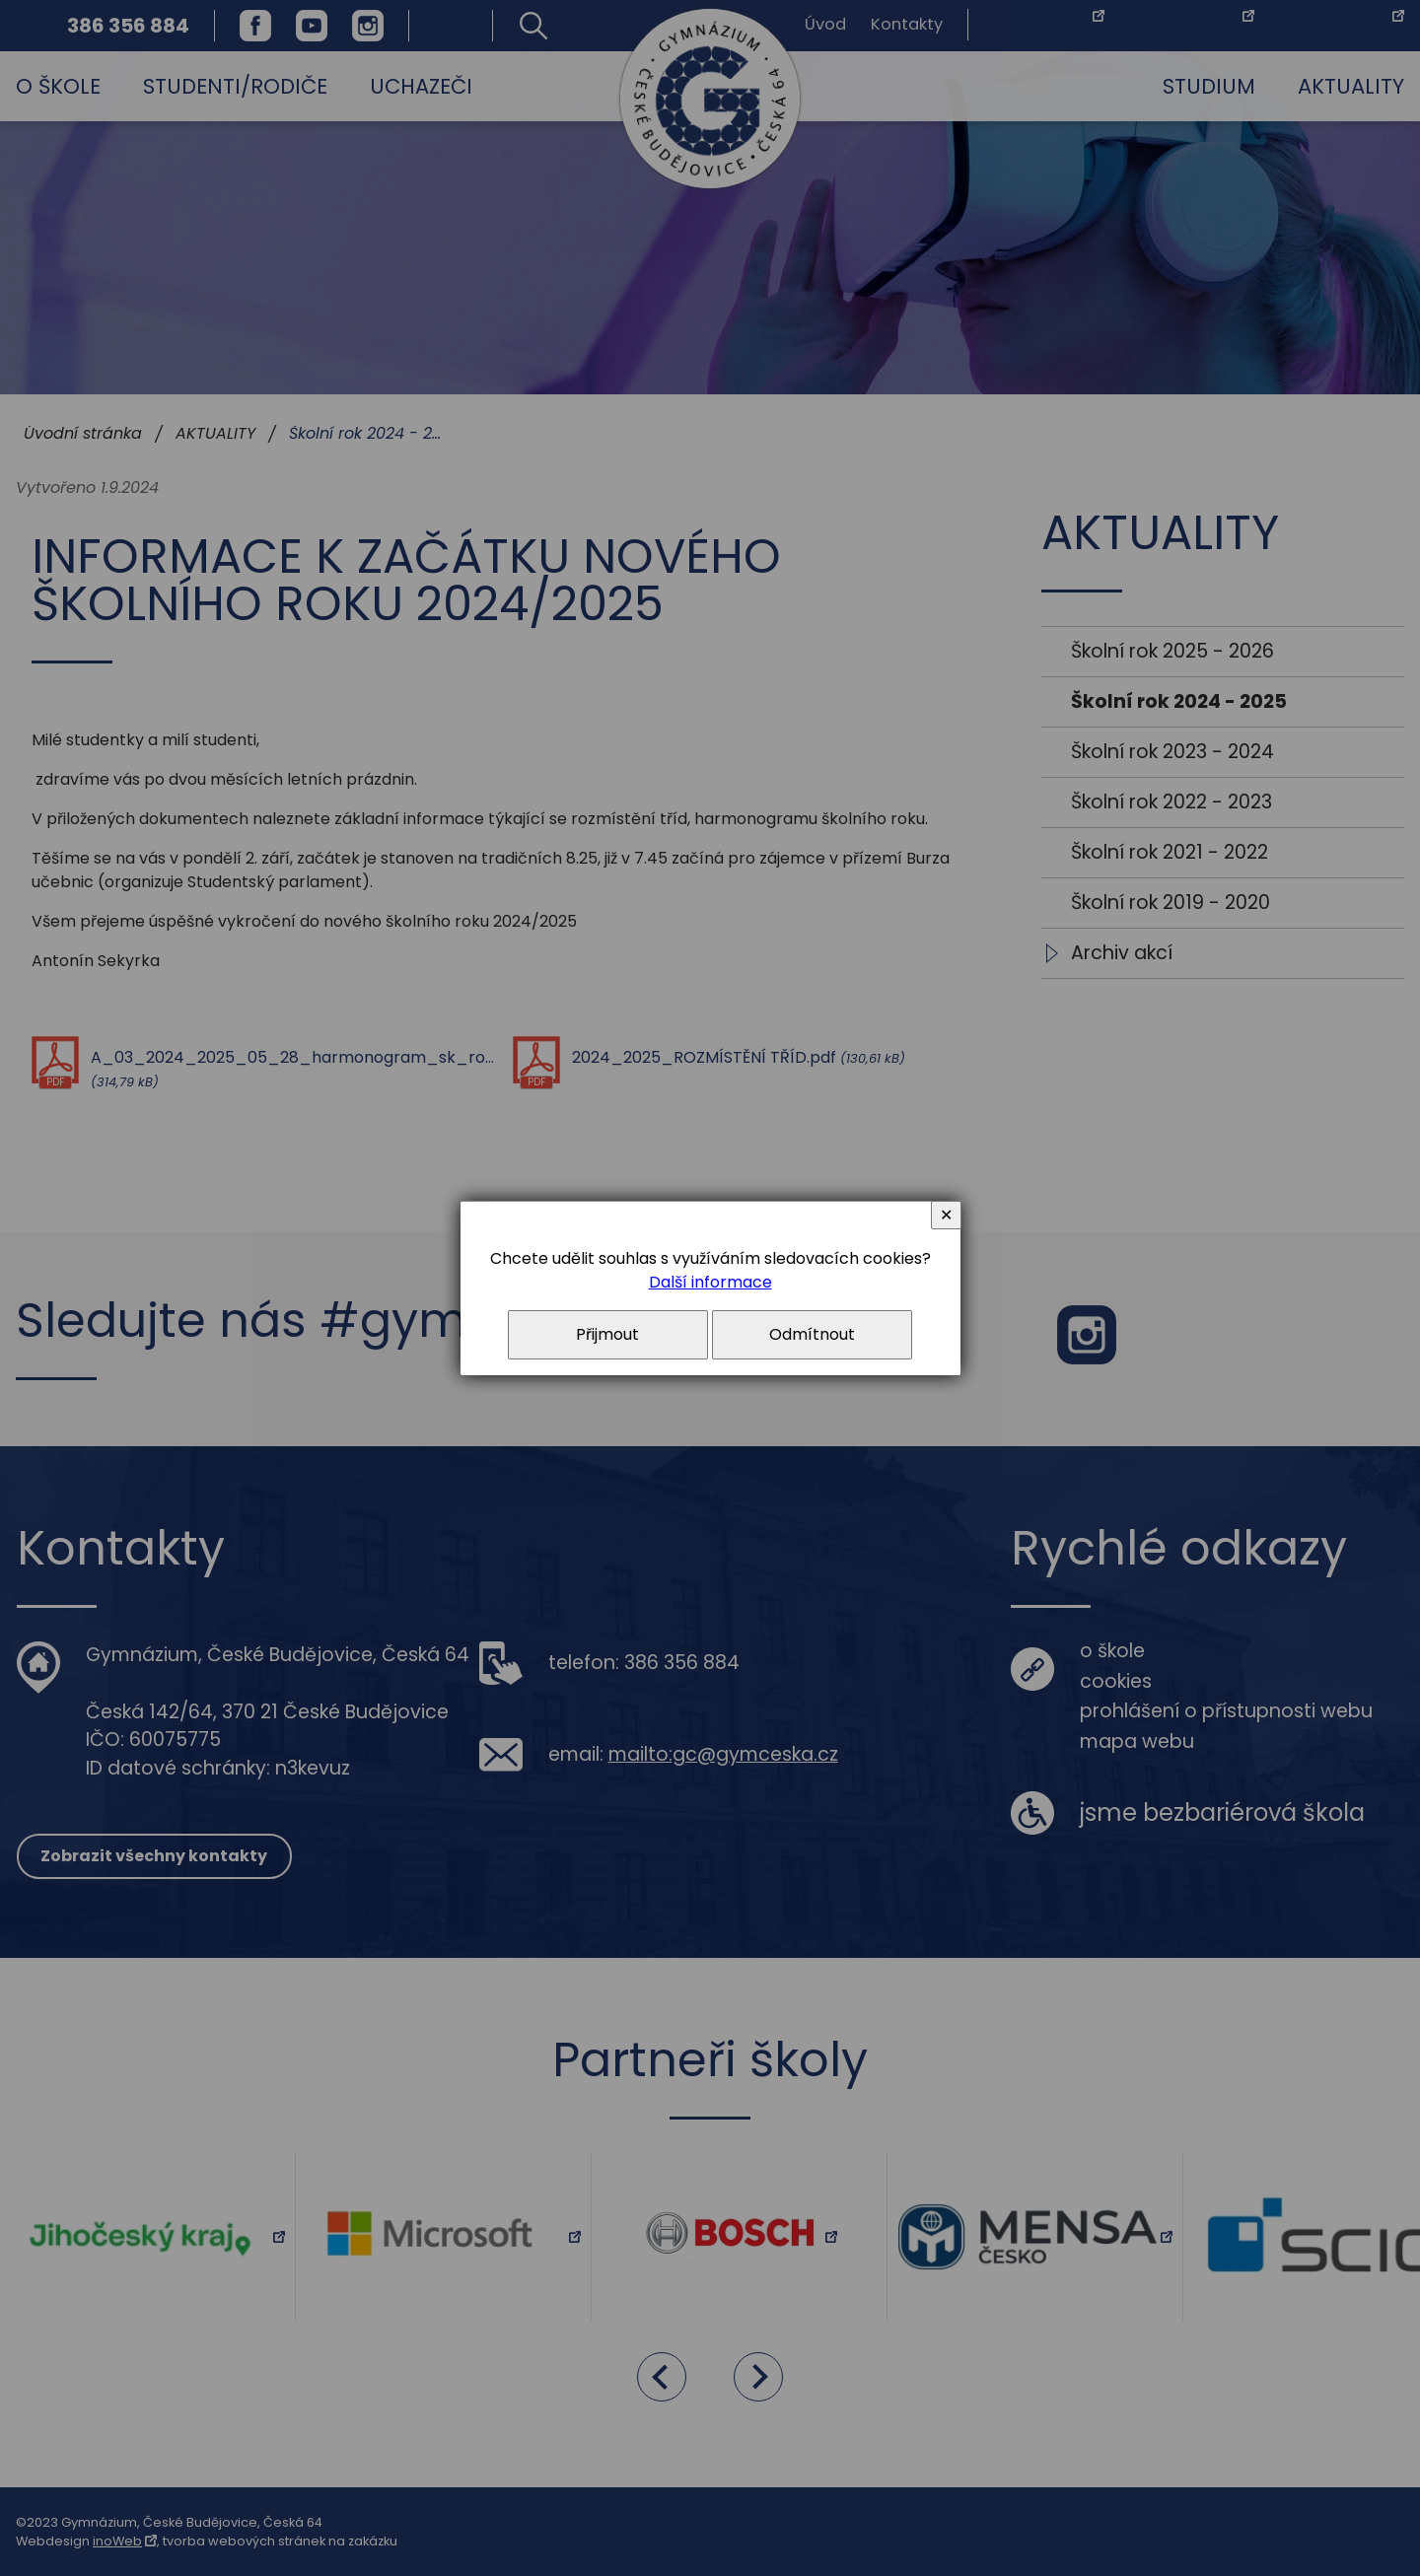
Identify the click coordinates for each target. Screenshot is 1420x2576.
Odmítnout (812, 1334)
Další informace (710, 1282)
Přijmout (607, 1334)
